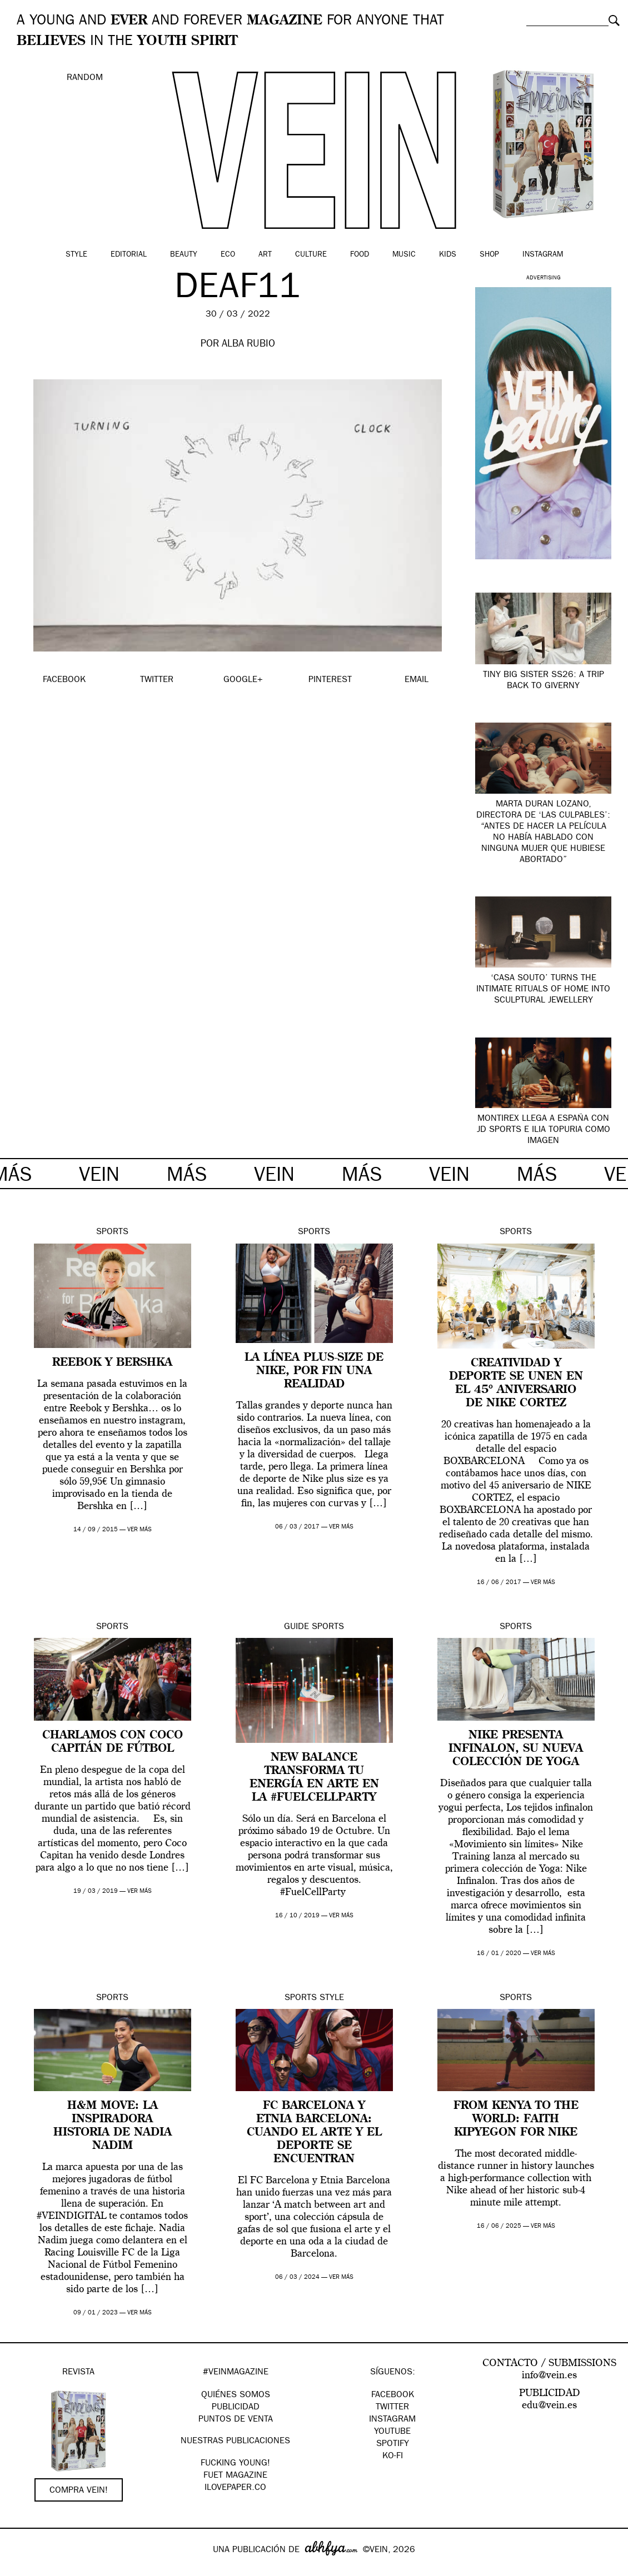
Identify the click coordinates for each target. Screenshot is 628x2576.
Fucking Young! (235, 2463)
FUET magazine (235, 2476)
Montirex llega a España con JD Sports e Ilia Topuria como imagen (543, 1130)
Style (76, 255)
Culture (311, 255)
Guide (296, 1627)
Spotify (392, 2444)
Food (359, 255)
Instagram (542, 255)
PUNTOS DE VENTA (235, 2419)
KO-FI (392, 2456)
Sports (112, 1232)
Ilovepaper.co (235, 2488)
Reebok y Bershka (112, 1363)
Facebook (392, 2395)
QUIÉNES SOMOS (235, 2395)
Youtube (392, 2432)
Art (265, 255)
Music (404, 255)
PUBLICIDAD (236, 2407)
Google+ (20, 2568)
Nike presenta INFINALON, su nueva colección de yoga (515, 1749)
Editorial (129, 255)
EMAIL (416, 680)
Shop (489, 255)
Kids (447, 255)
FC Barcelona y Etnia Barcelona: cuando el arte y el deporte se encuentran (314, 2133)
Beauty (183, 255)
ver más (139, 1530)
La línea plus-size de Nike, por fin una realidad (314, 1371)
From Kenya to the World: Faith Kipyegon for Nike (516, 2119)
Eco (228, 255)
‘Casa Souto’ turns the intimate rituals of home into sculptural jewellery (543, 989)
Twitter (392, 2407)
